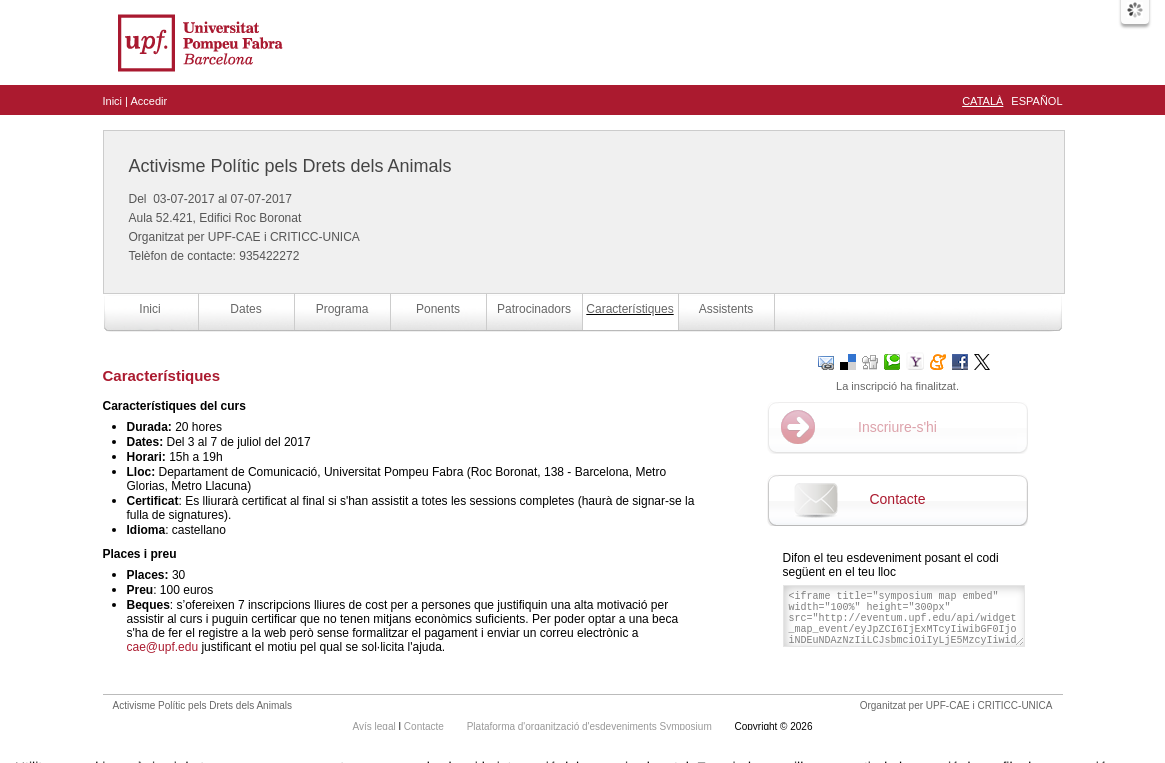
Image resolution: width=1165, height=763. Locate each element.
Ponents (438, 309)
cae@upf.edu (163, 647)
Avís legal (376, 726)
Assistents (726, 309)
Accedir (148, 101)
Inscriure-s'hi (897, 427)
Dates (245, 309)
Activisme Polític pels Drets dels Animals (290, 166)
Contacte (897, 499)
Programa (342, 309)
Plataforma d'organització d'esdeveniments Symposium (591, 726)
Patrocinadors (534, 309)
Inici (113, 101)
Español (1036, 101)
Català (982, 101)
